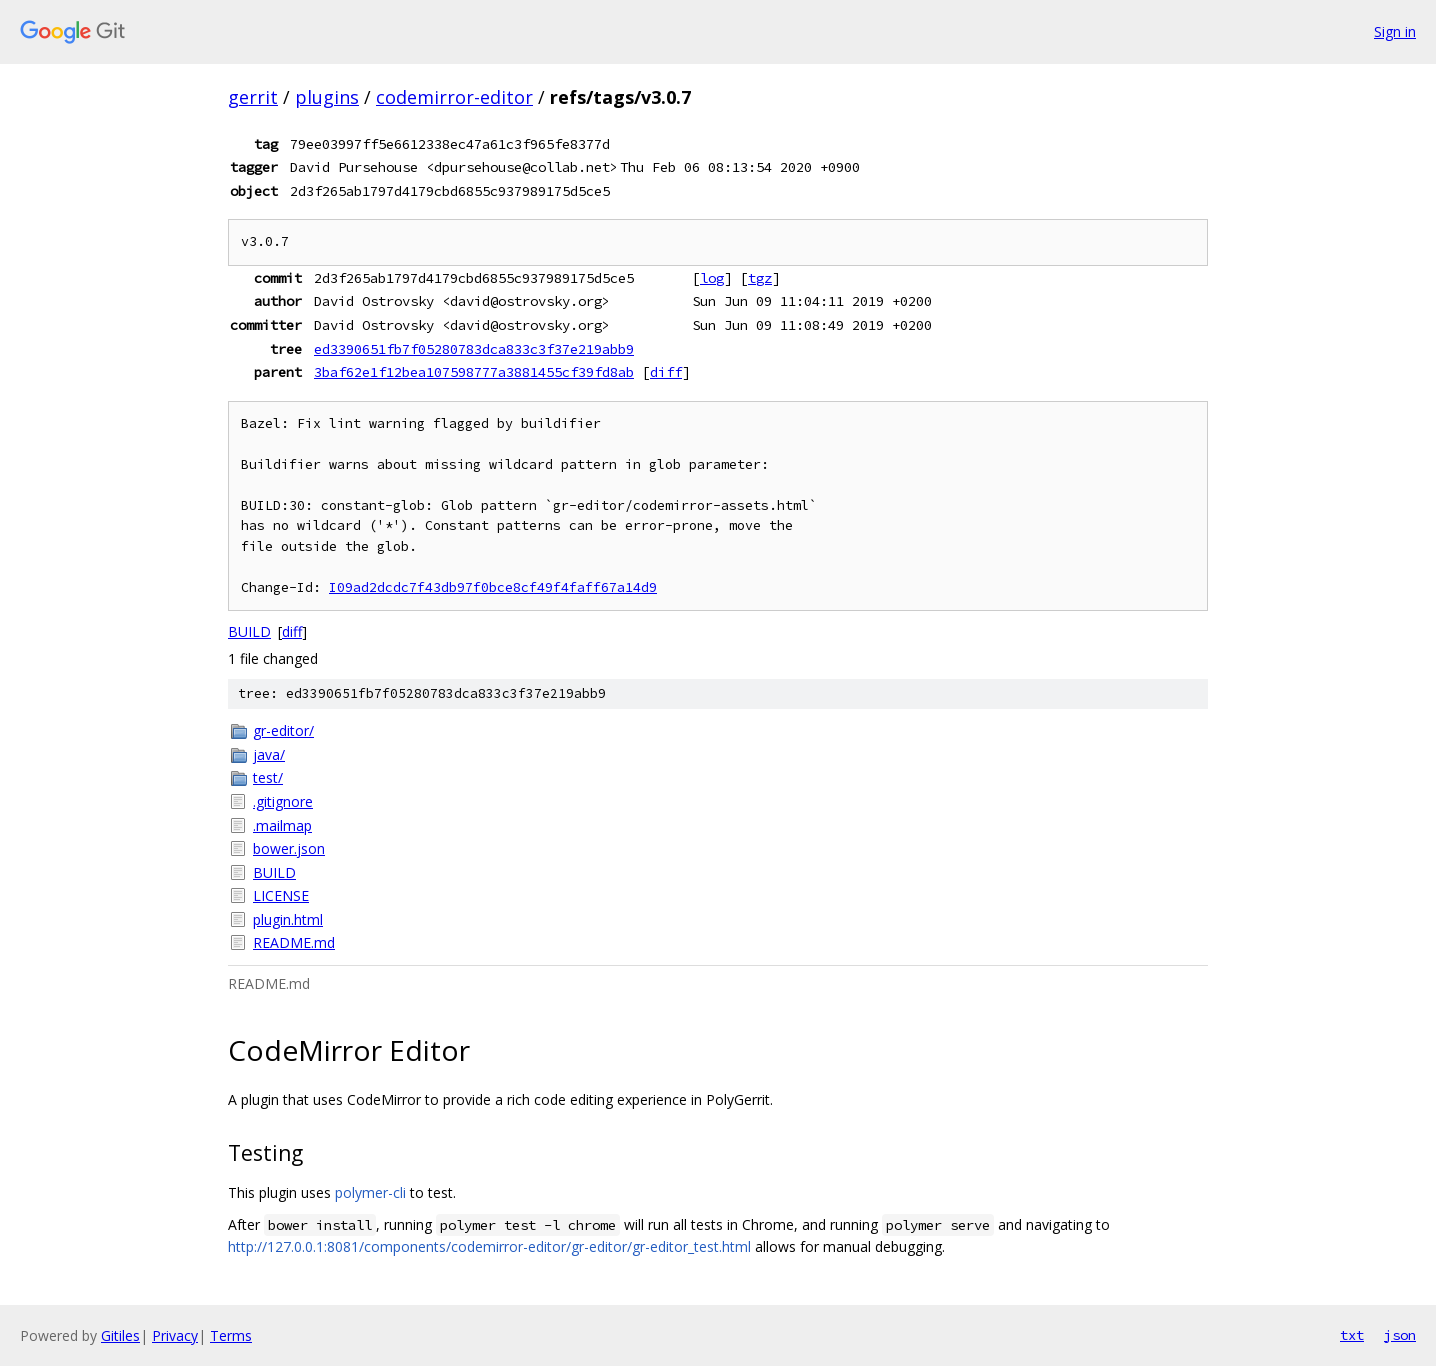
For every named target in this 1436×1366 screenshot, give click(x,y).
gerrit (253, 97)
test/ (268, 777)
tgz (760, 278)
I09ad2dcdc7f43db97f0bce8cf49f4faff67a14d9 (493, 587)
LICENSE (281, 895)
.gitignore (283, 801)
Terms (231, 1335)
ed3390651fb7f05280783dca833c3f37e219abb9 (474, 349)
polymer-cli (370, 1192)
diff (666, 372)
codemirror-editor (454, 97)
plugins (327, 97)
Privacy (175, 1335)
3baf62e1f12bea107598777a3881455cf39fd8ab (474, 372)
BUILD (249, 631)
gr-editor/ (283, 730)
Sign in (1395, 31)
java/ (269, 754)
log (712, 278)
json (1400, 1335)
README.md (294, 942)
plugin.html (288, 919)
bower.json (289, 848)
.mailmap (282, 825)
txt (1352, 1335)
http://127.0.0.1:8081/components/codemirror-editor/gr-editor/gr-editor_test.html (489, 1246)
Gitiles (120, 1335)
